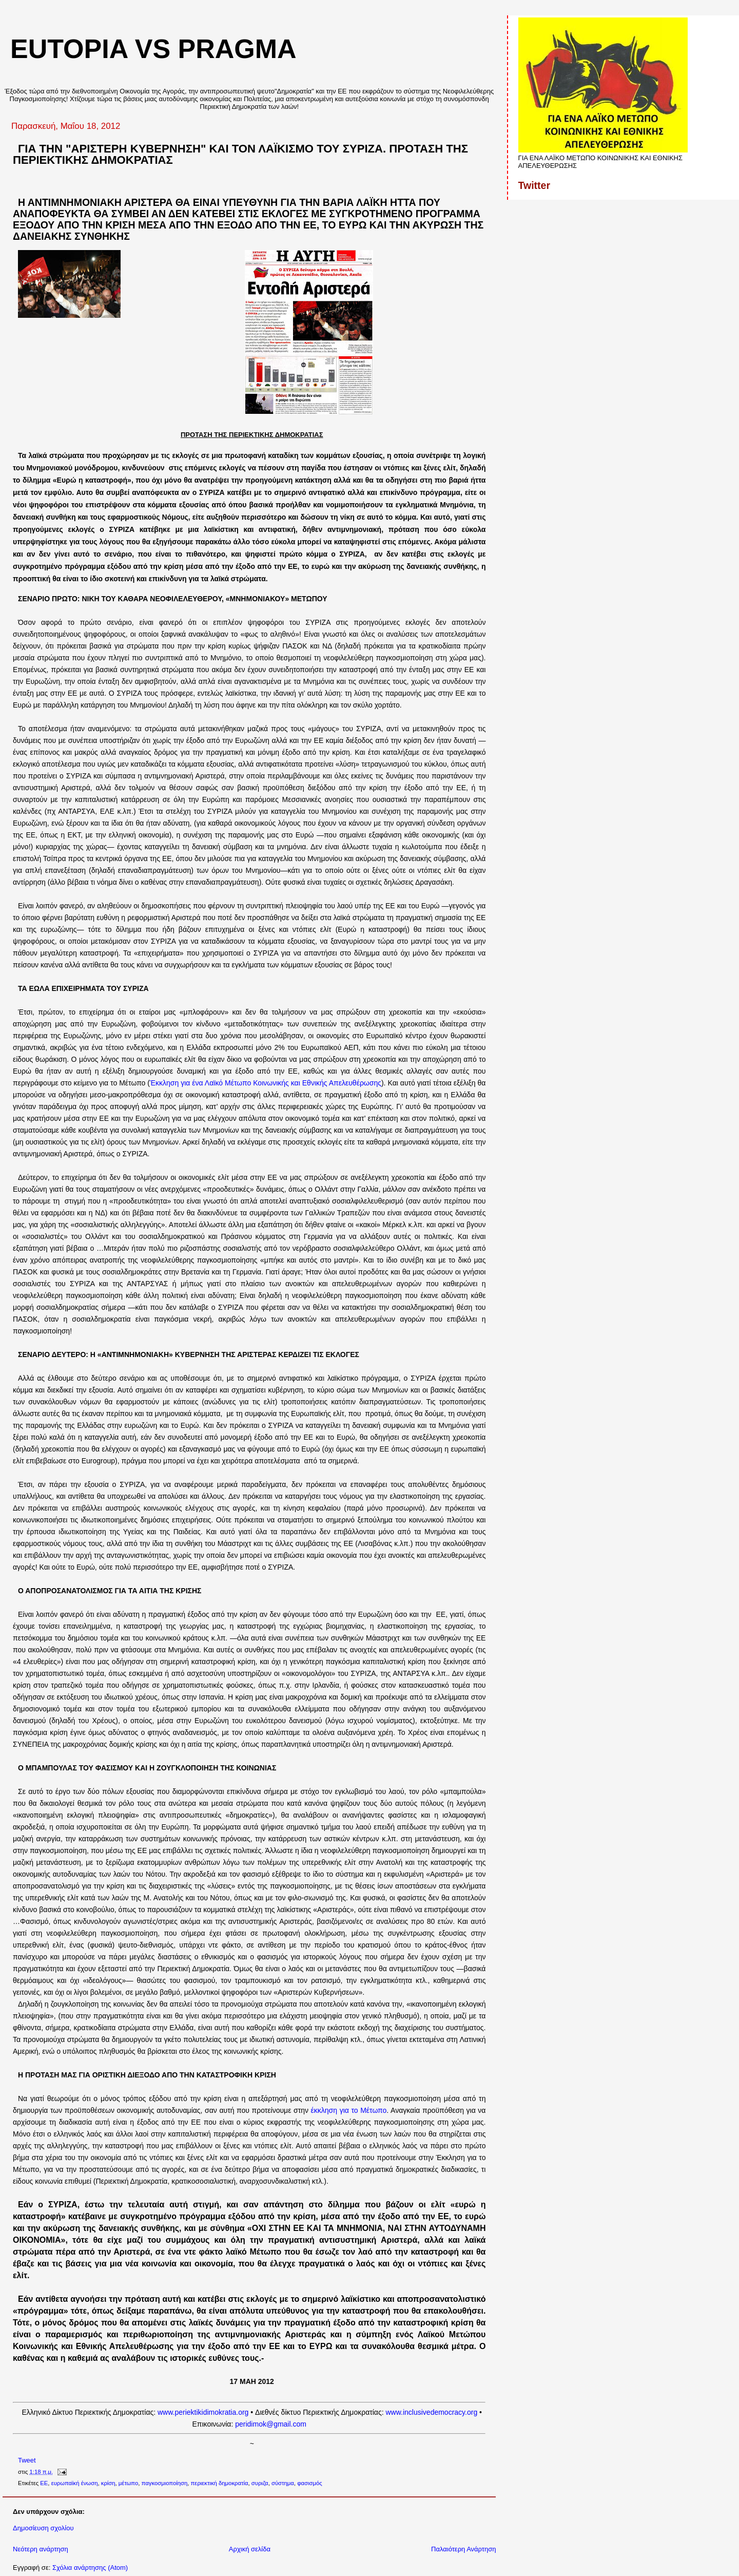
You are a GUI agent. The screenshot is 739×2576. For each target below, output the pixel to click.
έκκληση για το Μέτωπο (349, 2110)
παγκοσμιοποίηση (165, 2483)
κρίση (108, 2483)
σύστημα (282, 2483)
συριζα (259, 2483)
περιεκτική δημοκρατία (219, 2483)
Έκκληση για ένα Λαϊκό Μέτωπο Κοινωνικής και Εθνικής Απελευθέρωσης (265, 1083)
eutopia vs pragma (153, 49)
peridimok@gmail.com (270, 2424)
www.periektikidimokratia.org (203, 2412)
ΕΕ (44, 2483)
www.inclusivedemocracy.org (432, 2412)
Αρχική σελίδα (249, 2549)
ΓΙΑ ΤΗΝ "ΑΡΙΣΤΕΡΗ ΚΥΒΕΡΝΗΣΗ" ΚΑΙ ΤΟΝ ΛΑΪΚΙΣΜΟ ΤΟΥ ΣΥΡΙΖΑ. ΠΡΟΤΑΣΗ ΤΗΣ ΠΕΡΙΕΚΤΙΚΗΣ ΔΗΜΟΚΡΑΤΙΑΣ (240, 154)
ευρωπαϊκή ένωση (74, 2483)
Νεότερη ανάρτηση (40, 2549)
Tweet (27, 2460)
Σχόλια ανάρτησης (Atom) (90, 2567)
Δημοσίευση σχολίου (43, 2528)
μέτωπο (128, 2483)
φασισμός (309, 2483)
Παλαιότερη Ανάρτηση (463, 2549)
